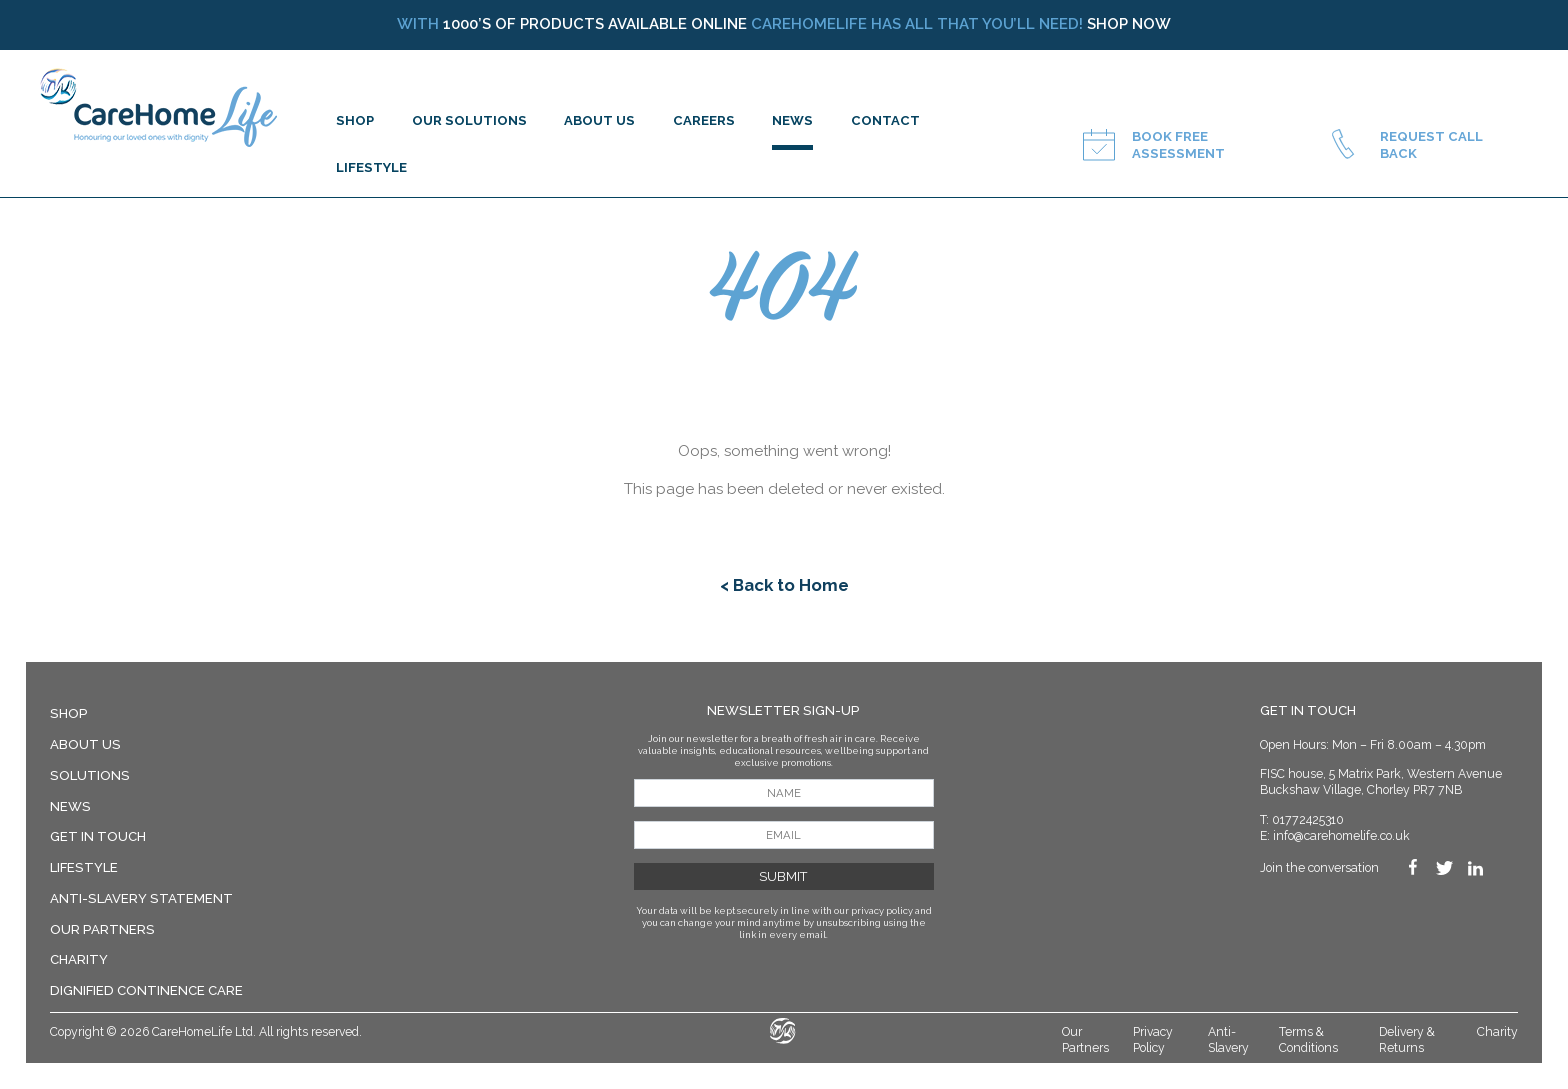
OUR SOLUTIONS (469, 120)
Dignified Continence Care (146, 990)
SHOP (355, 120)
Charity (79, 959)
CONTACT (885, 120)
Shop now (1129, 24)
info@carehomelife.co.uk (1341, 836)
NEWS (792, 120)
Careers (704, 120)
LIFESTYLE (371, 167)
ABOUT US (599, 120)
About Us (85, 744)
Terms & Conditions (1308, 1040)
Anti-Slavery (1228, 1040)
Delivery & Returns (1407, 1040)
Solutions (90, 775)
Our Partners (102, 929)
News (70, 806)
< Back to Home (784, 585)
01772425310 (1308, 820)
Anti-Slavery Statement (141, 898)
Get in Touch (98, 836)
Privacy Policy (1153, 1040)
